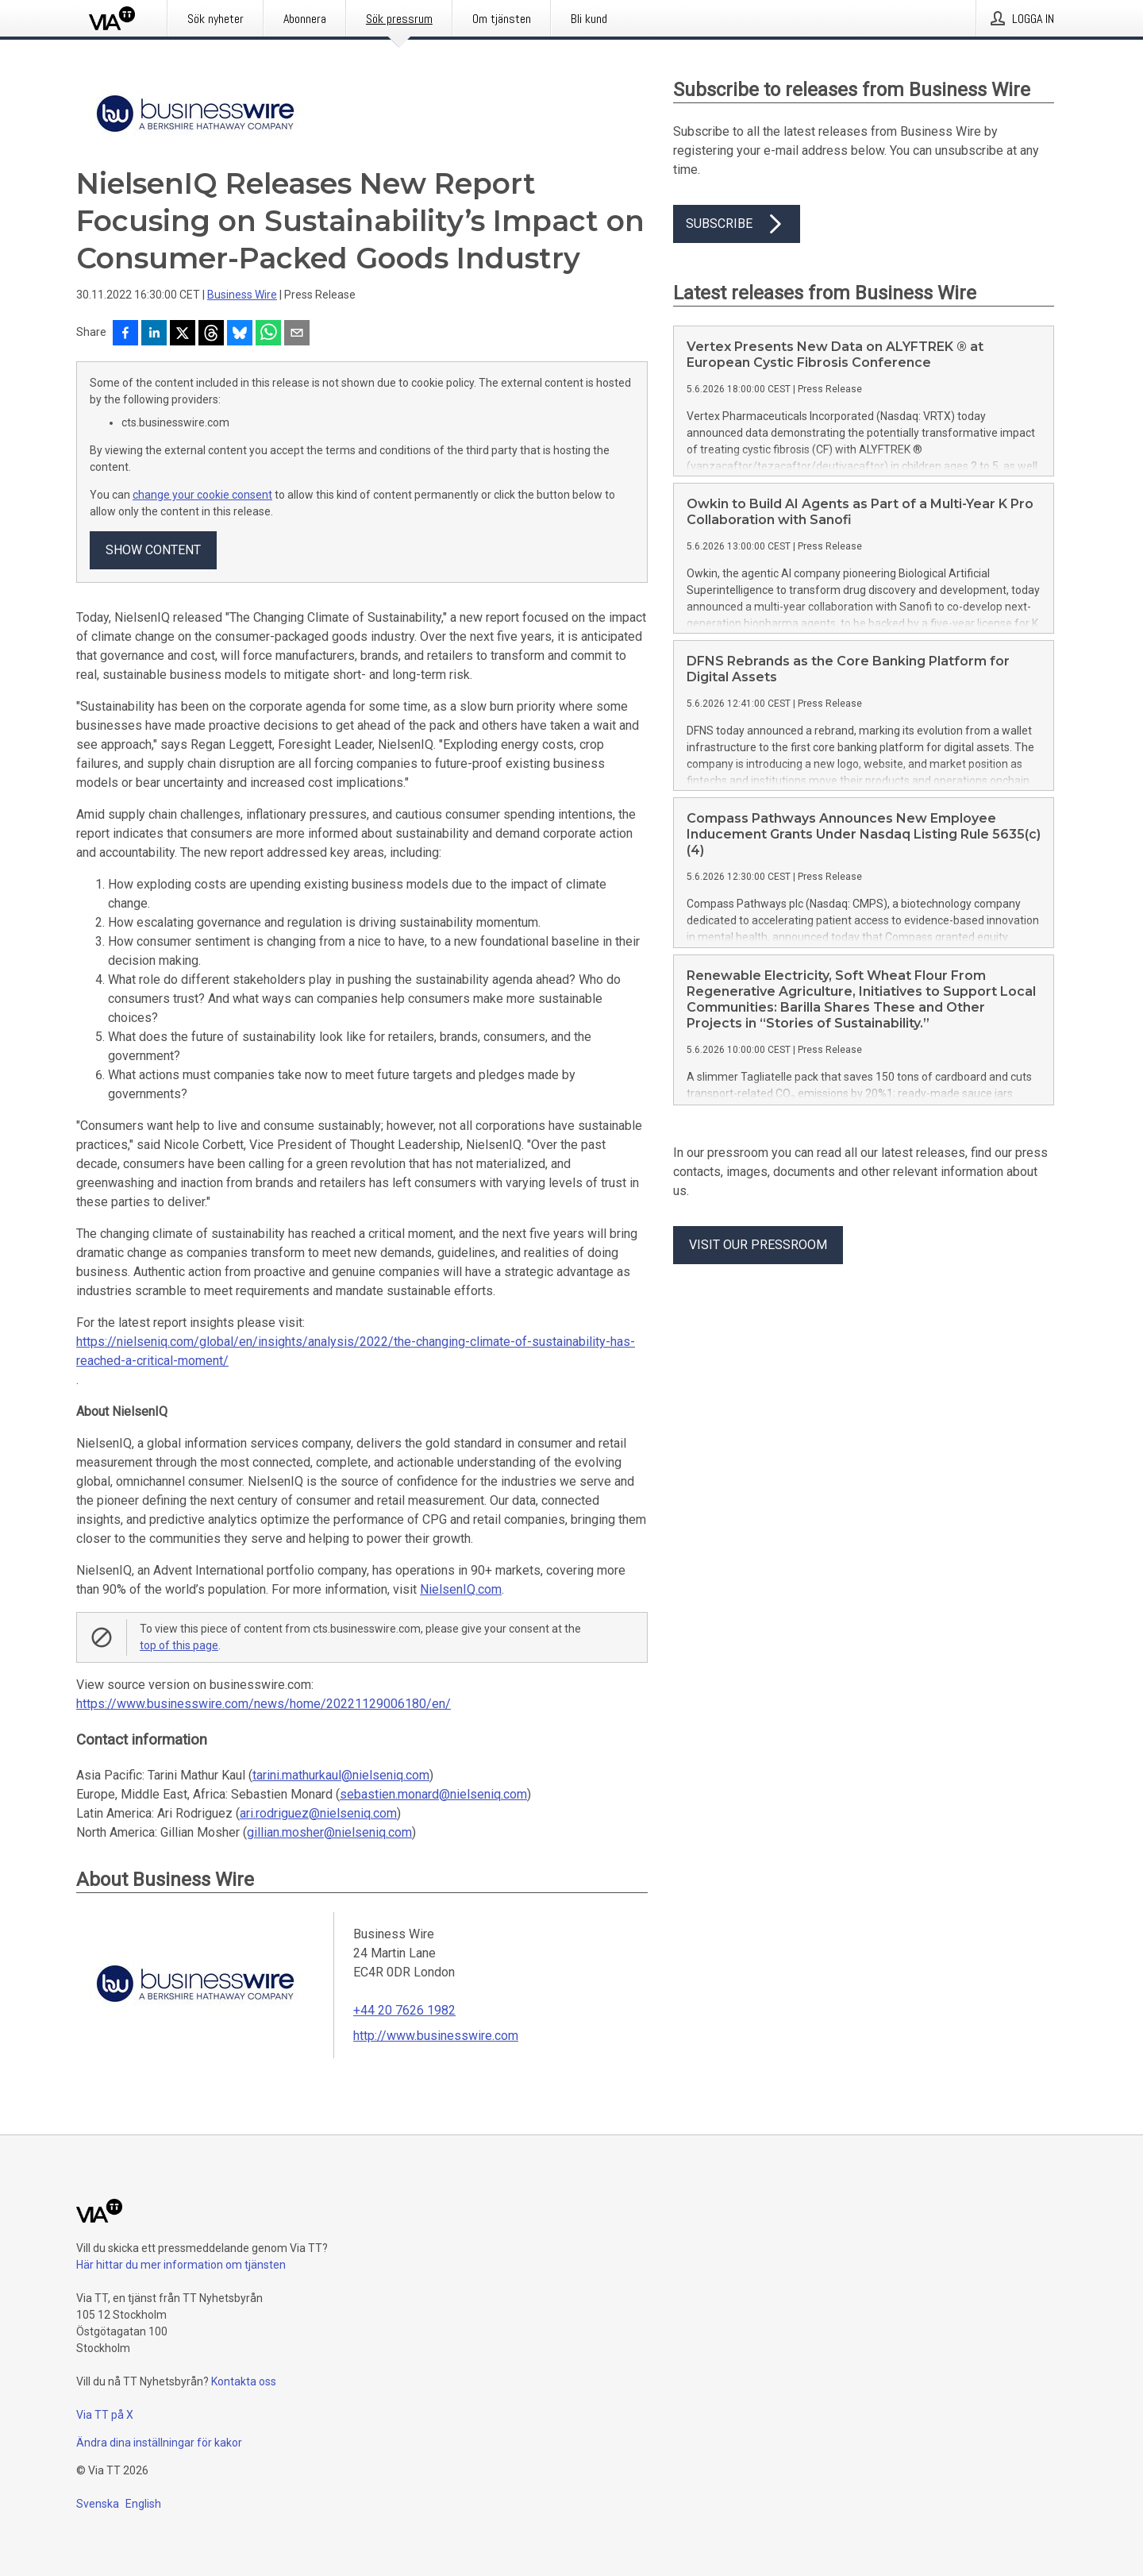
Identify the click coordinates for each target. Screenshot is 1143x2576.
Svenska (97, 2503)
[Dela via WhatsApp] (268, 334)
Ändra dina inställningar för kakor (159, 2442)
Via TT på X (104, 2414)
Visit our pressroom (758, 1244)
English (143, 2503)
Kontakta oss (243, 2381)
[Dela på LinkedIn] (154, 334)
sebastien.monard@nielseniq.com (433, 1794)
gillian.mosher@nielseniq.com (329, 1832)
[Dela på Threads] (211, 334)
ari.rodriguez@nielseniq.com (318, 1813)
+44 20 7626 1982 (404, 2010)
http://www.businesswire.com (435, 2035)
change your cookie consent (202, 494)
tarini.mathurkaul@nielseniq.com (340, 1775)
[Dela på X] (182, 334)
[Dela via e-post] (297, 334)
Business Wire (242, 294)
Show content (153, 549)
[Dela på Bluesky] (239, 334)
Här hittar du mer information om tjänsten (181, 2264)
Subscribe (736, 224)
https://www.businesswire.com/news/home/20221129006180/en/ (263, 1703)
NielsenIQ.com (461, 1589)
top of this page (179, 1645)
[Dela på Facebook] (125, 334)
